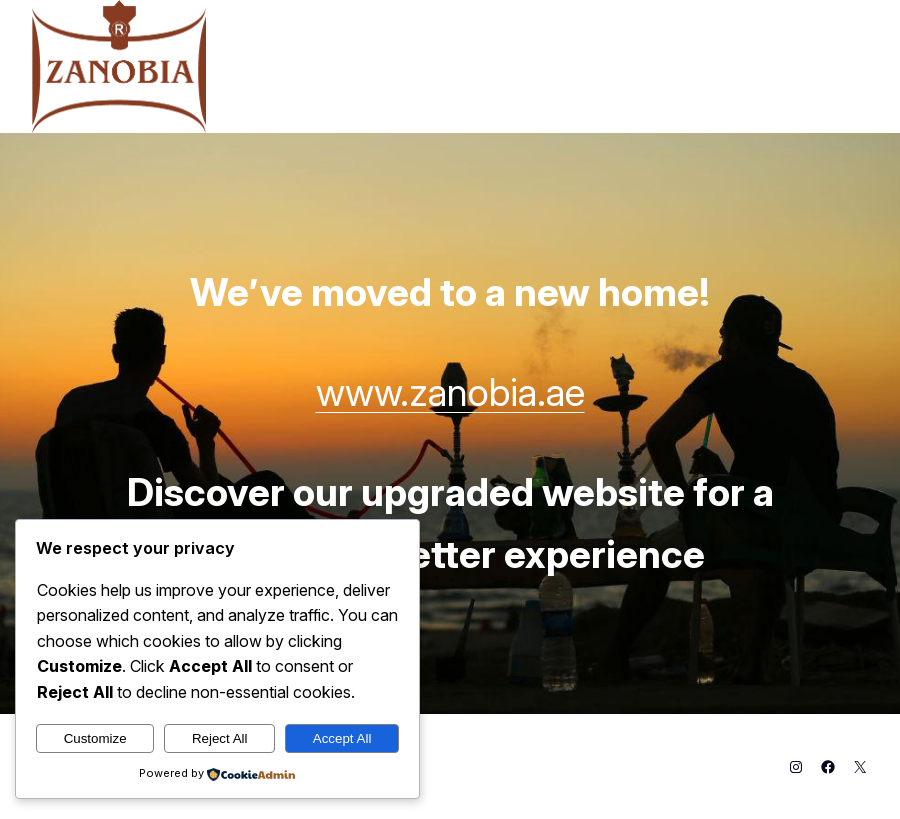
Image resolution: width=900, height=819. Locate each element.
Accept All (342, 738)
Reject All (220, 738)
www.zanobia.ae (450, 392)
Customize (95, 738)
